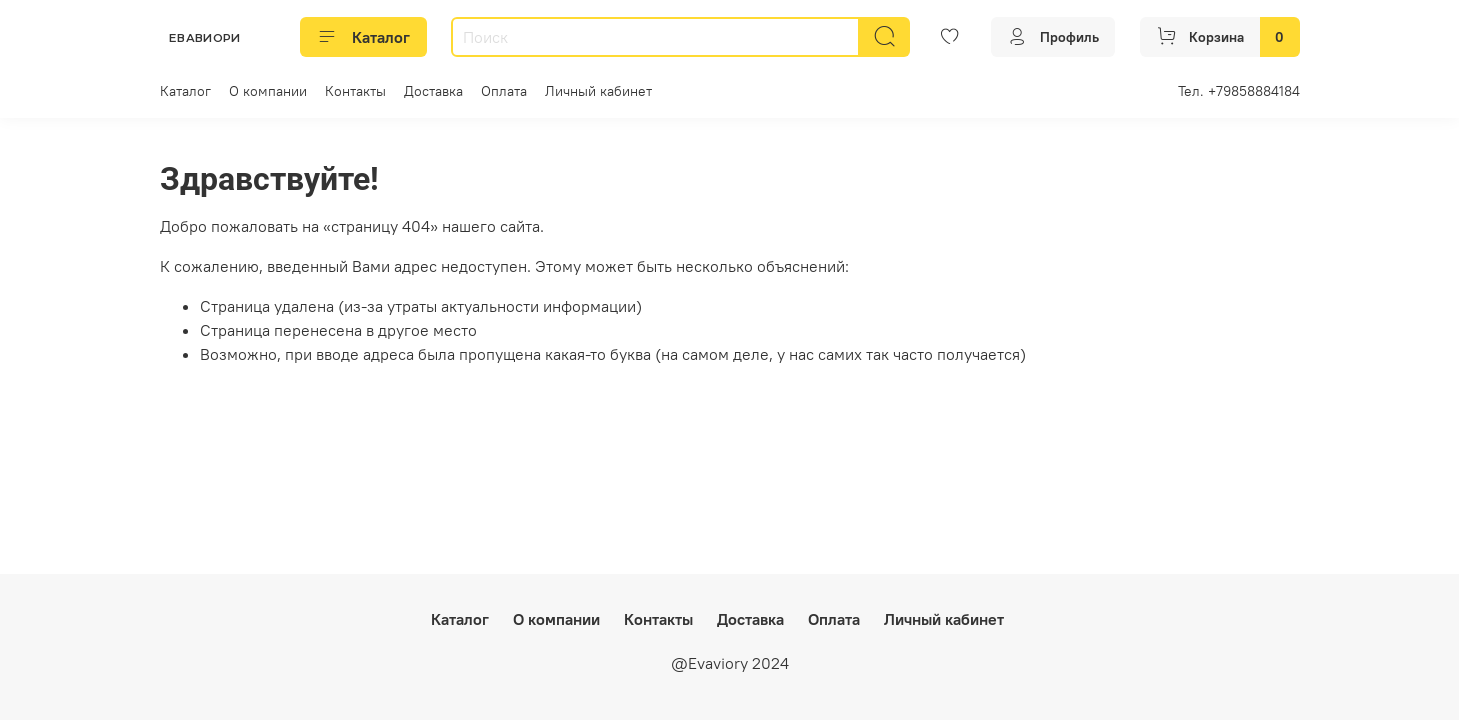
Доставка (433, 91)
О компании (268, 91)
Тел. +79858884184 (1239, 91)
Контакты (355, 91)
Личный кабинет (598, 91)
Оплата (504, 91)
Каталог (363, 37)
